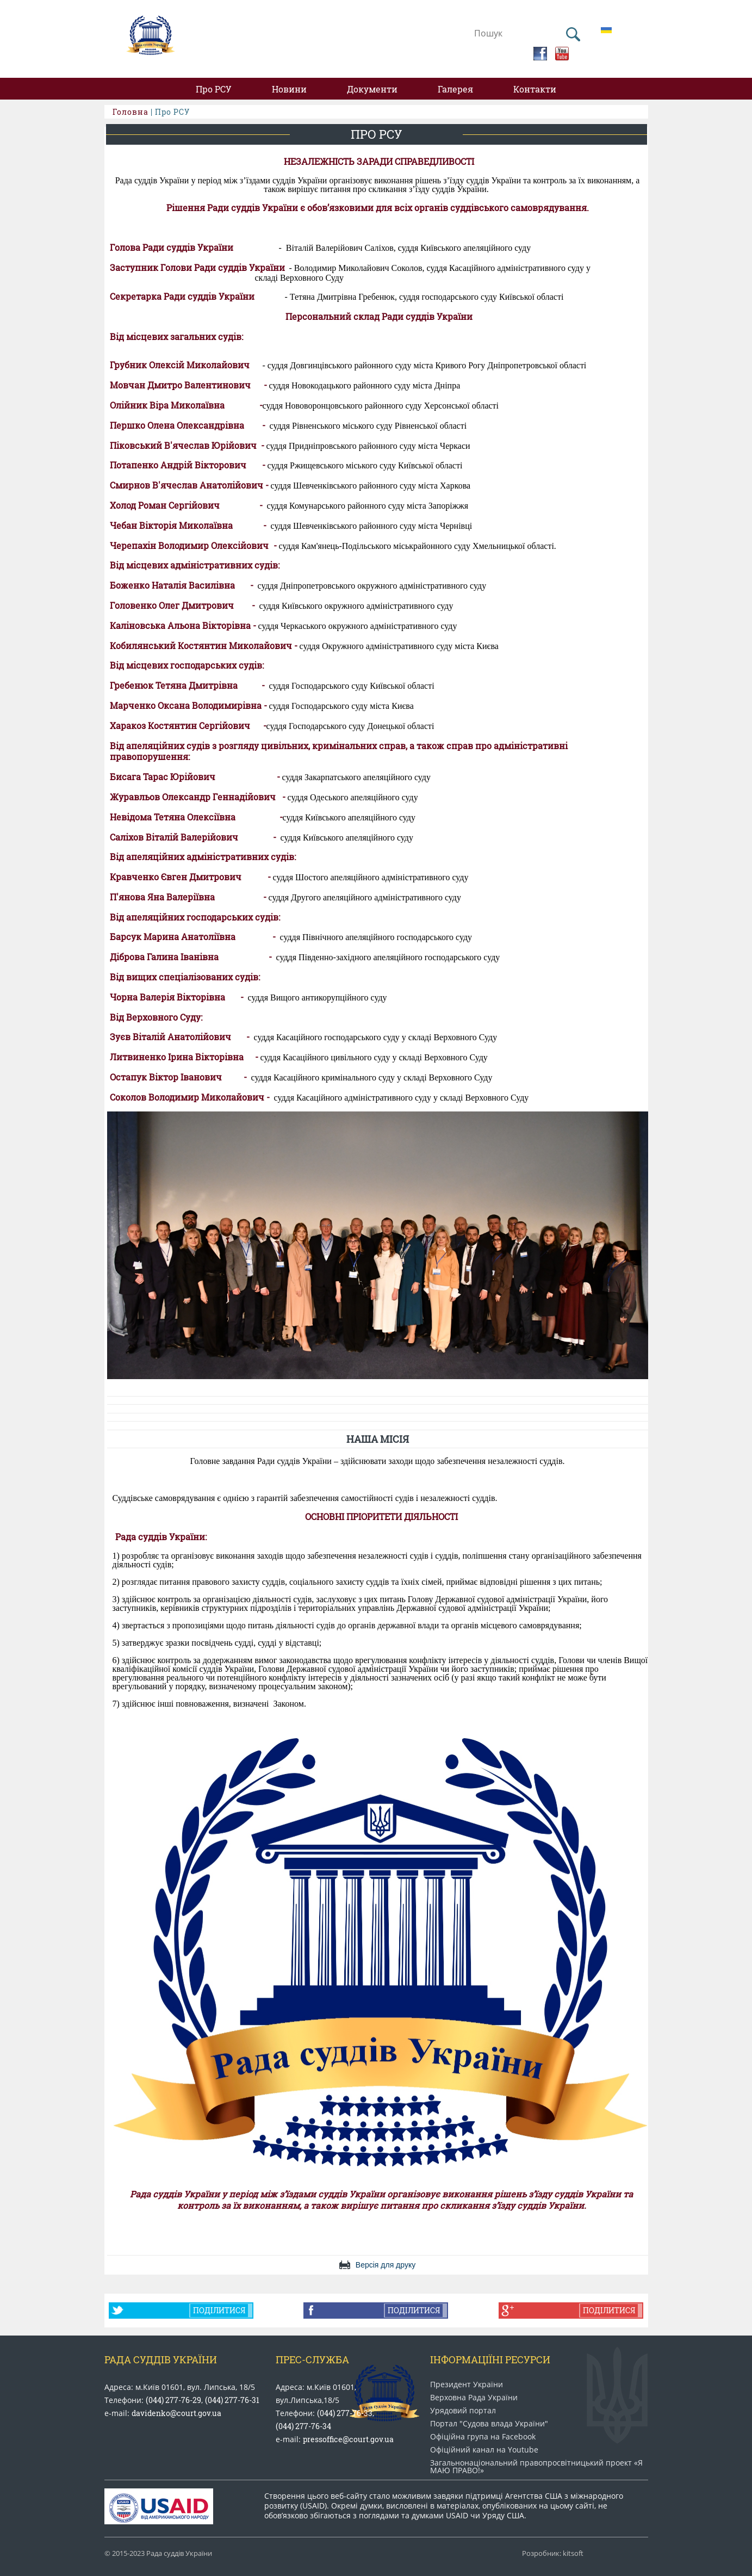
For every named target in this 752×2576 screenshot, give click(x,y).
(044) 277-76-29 (173, 2400)
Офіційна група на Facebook (483, 2437)
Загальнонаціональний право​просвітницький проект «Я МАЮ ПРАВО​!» (536, 2466)
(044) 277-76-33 (344, 2413)
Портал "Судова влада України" (489, 2423)
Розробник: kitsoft (552, 2553)
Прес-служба (312, 2359)
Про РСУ (214, 89)
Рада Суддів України (160, 2359)
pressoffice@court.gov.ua (348, 2439)
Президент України (466, 2384)
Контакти (534, 89)
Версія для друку (385, 2264)
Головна (130, 112)
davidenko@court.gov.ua (176, 2413)
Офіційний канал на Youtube (484, 2450)
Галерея (455, 89)
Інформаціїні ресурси (490, 2359)
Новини (289, 89)
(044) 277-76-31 (232, 2400)
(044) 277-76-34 (303, 2426)
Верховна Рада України (474, 2397)
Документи (372, 89)
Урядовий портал (463, 2410)
